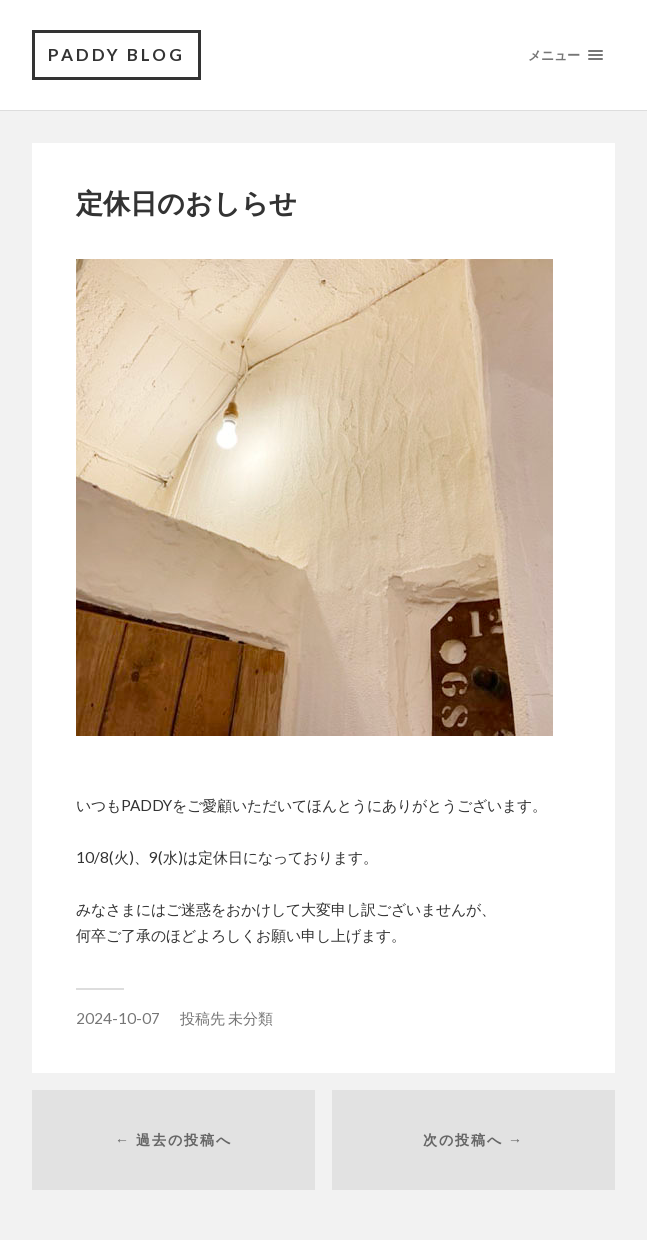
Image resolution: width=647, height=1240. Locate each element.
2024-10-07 (118, 1018)
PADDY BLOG (116, 54)
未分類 (250, 1018)
